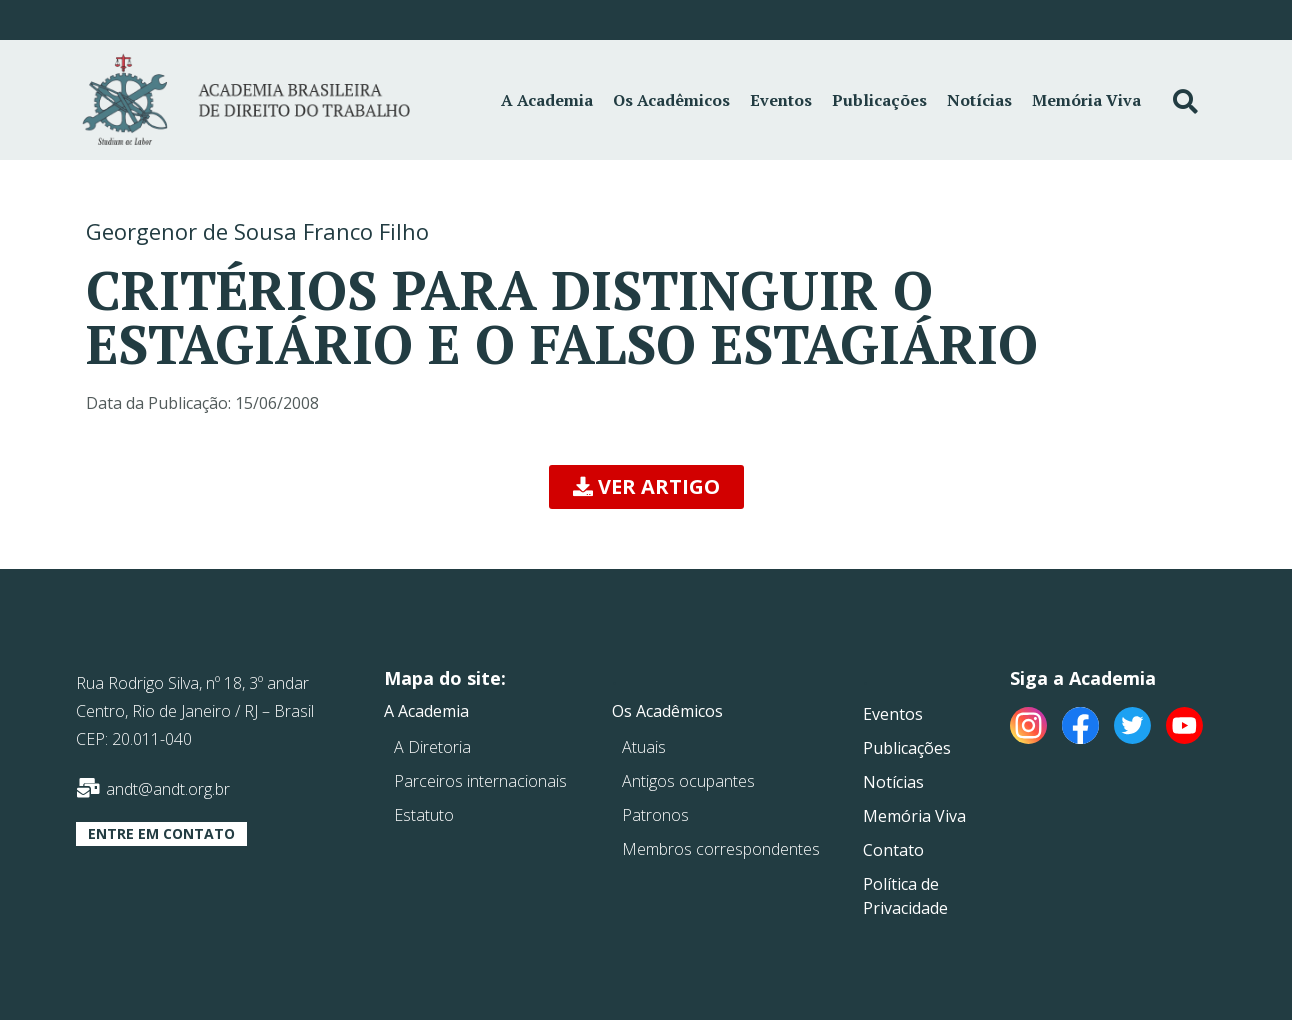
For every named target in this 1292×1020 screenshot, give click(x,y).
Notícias (979, 100)
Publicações (879, 100)
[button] (646, 487)
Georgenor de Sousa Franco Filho (257, 231)
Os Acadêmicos (671, 100)
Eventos (781, 100)
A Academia (547, 100)
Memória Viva (1086, 100)
